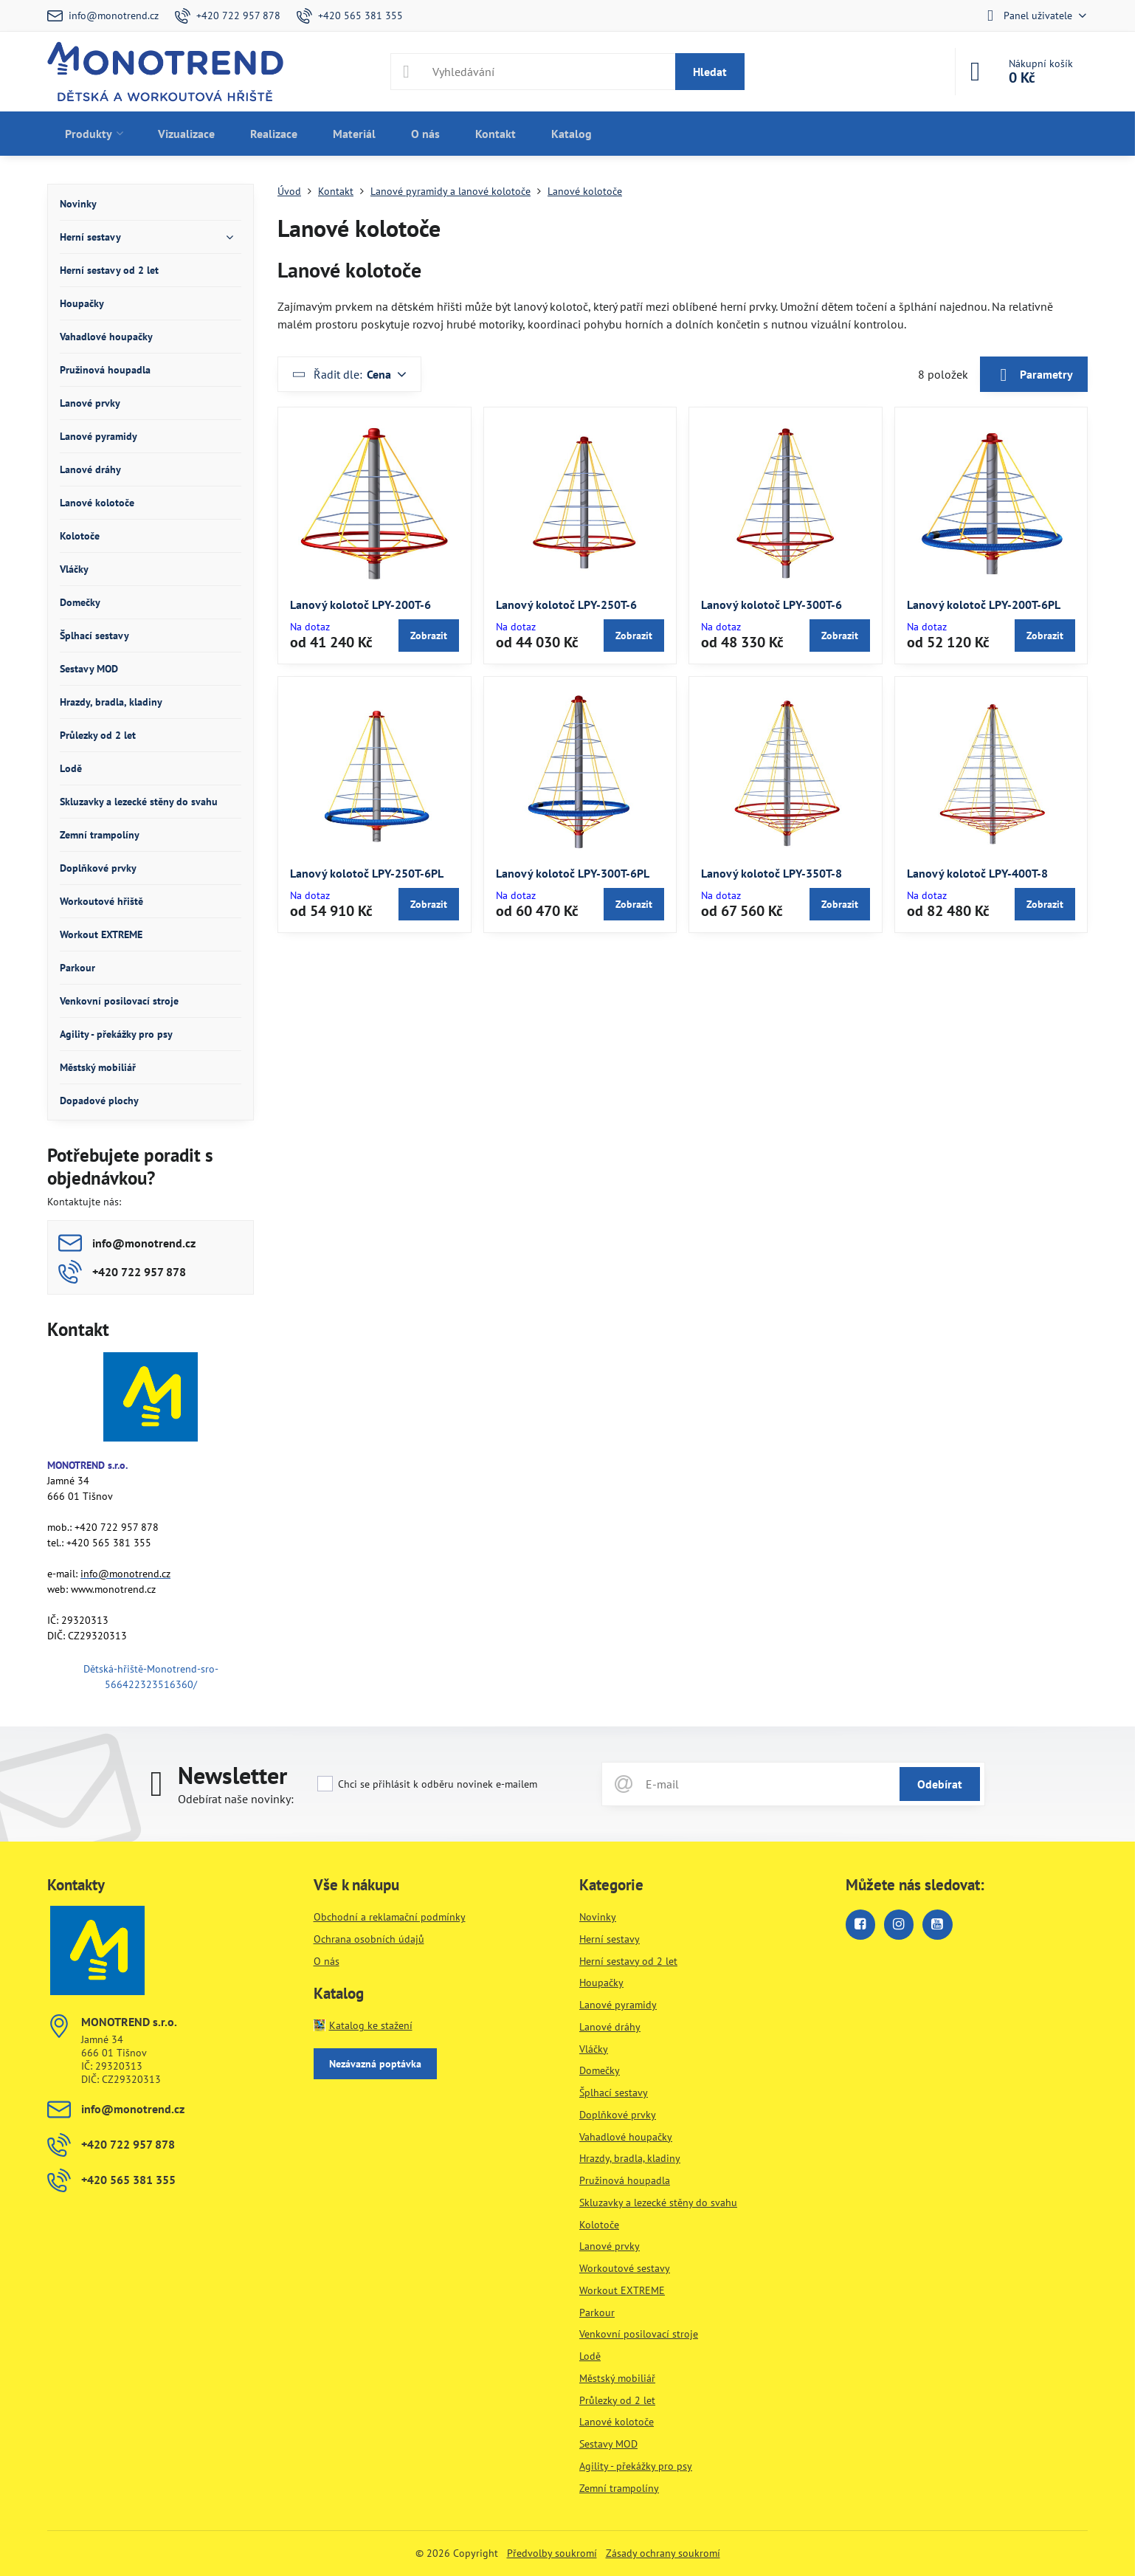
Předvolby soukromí (552, 2553)
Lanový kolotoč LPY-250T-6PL (366, 873)
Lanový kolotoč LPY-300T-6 (771, 604)
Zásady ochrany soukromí (663, 2553)
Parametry (1034, 375)
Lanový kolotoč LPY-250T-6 (566, 604)
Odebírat (939, 1784)
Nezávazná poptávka (375, 2063)
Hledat (710, 71)
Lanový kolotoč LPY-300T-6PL (572, 873)
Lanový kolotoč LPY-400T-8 (977, 873)
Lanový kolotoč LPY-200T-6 (360, 604)
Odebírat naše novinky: (236, 1798)
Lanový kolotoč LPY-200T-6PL (983, 604)
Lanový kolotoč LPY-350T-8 (771, 873)
